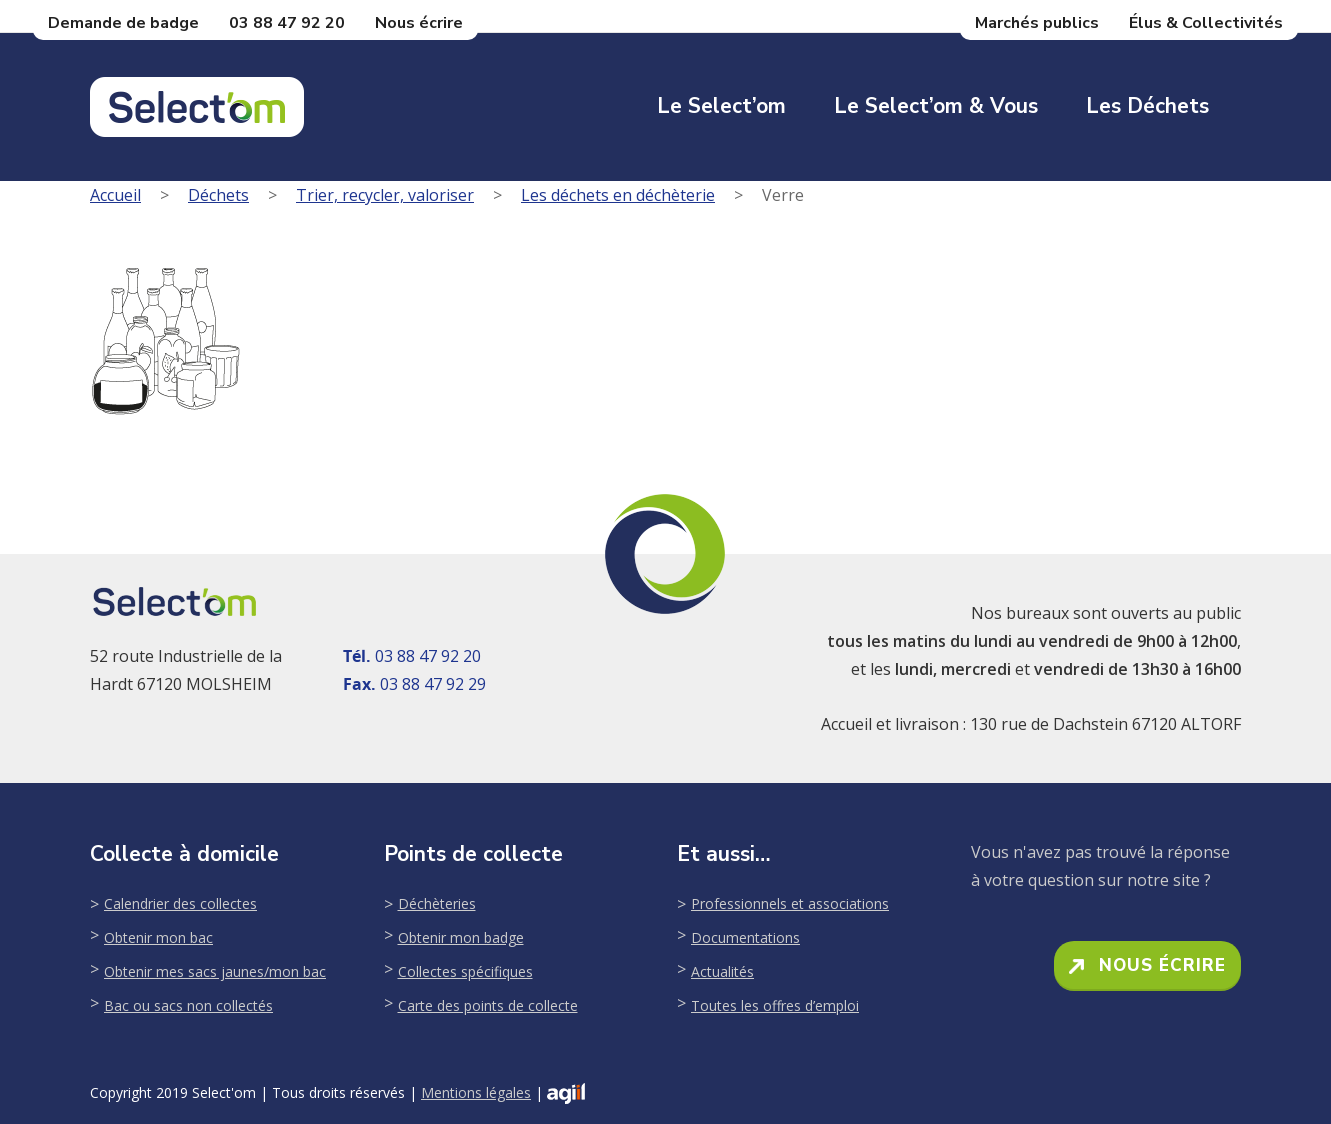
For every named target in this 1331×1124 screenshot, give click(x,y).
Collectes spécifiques (465, 971)
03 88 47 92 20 (287, 23)
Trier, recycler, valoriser (385, 195)
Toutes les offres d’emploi (775, 1005)
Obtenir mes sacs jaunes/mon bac (215, 971)
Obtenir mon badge (461, 937)
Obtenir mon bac (158, 937)
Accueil (115, 195)
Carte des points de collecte (488, 1005)
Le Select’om (721, 106)
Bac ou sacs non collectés (188, 1005)
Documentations (745, 937)
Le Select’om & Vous (936, 106)
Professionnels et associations (790, 903)
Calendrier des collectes (180, 903)
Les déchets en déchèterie (618, 195)
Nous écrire (419, 23)
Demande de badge (123, 23)
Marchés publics (1037, 23)
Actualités (722, 971)
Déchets (218, 195)
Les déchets (1147, 106)
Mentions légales (476, 1092)
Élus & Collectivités (1206, 23)
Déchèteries (437, 903)
